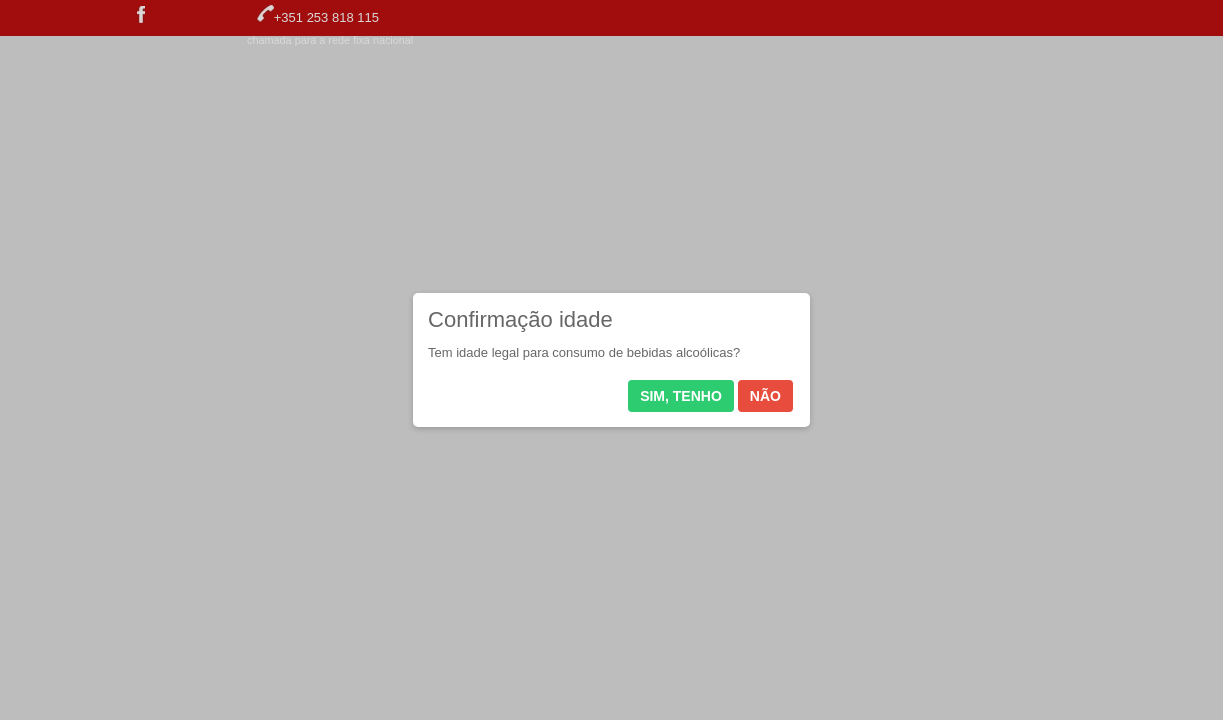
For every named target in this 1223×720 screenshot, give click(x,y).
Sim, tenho (681, 396)
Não (765, 396)
